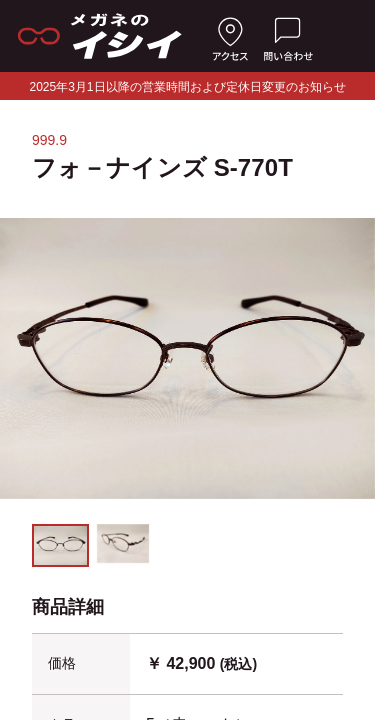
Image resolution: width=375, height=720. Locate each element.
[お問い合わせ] (288, 36)
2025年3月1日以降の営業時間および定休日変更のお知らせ (187, 87)
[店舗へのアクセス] (230, 36)
